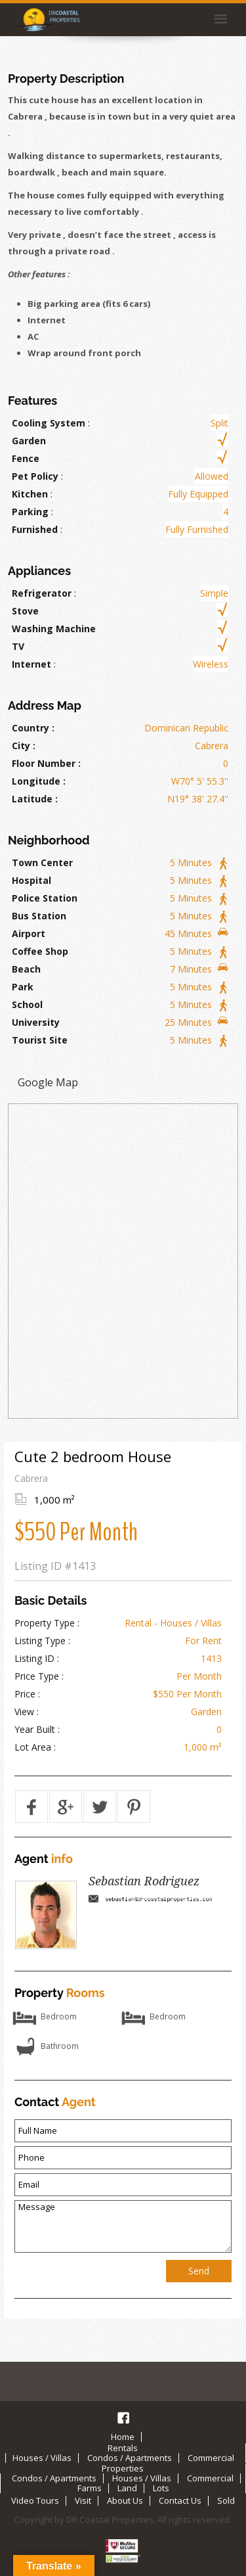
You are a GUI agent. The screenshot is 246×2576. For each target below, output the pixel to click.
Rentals (123, 2448)
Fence (25, 458)
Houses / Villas (42, 2458)
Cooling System (48, 423)
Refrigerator (42, 593)
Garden (29, 440)
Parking (30, 511)
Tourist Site (40, 1040)
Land (127, 2488)
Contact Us (180, 2500)
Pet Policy (35, 476)
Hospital (31, 880)
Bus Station (39, 915)
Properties (123, 2468)
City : (23, 745)
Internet (31, 664)
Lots (161, 2488)
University (36, 1022)
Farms (89, 2488)
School (27, 1004)
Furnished (35, 529)
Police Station (44, 898)
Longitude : (39, 781)
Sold (226, 2500)
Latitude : (35, 799)
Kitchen (30, 494)
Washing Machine (54, 628)
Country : (33, 728)
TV (18, 646)
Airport (28, 933)
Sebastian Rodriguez (144, 1881)
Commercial (211, 2458)
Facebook (123, 2417)
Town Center (42, 862)
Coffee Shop (40, 951)
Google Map (48, 1082)
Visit (83, 2500)
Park (22, 986)
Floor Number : (46, 763)
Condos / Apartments (129, 2458)
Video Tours (35, 2500)
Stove (25, 611)
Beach (26, 969)
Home (122, 2437)
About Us (125, 2500)
